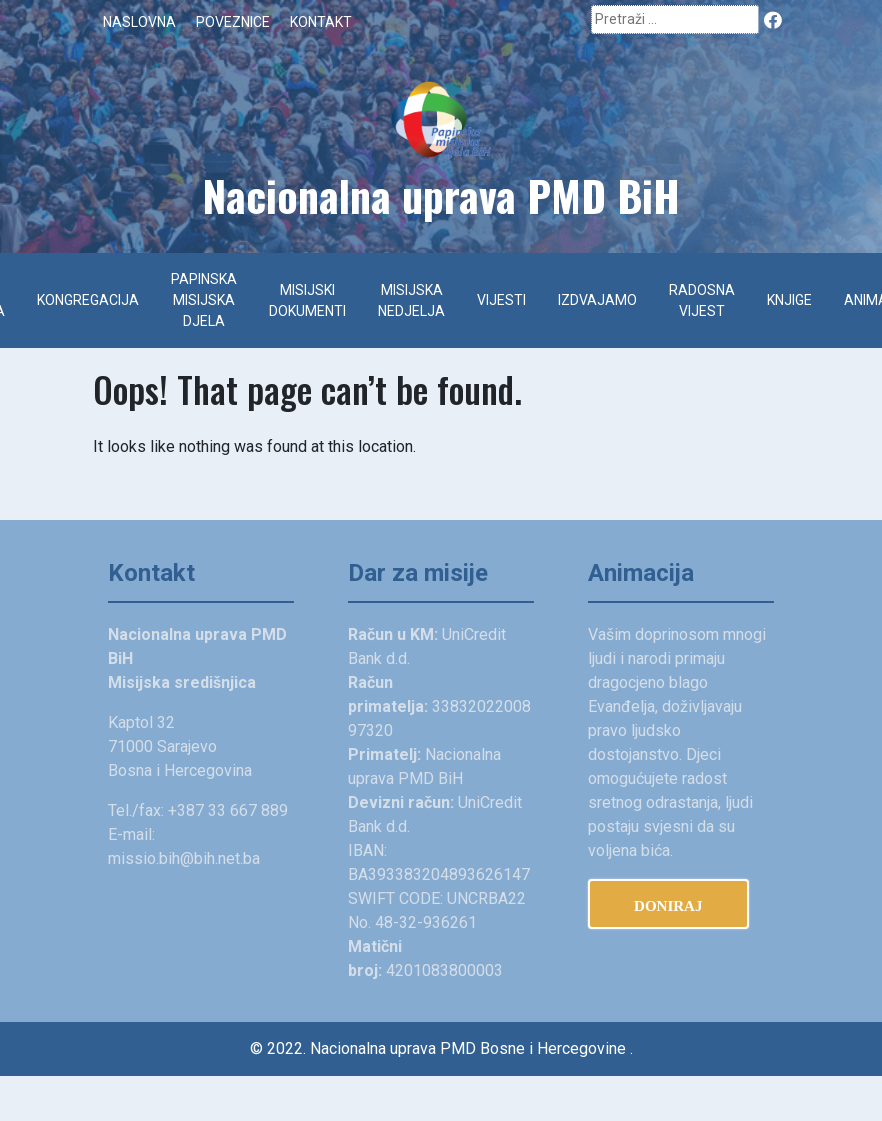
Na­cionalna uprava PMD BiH (441, 195)
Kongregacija (88, 300)
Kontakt (321, 22)
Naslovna (139, 22)
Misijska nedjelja (411, 300)
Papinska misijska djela (204, 300)
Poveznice (233, 22)
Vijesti (501, 300)
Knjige (789, 300)
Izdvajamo (597, 300)
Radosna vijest (702, 300)
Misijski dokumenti (307, 300)
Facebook (774, 18)
